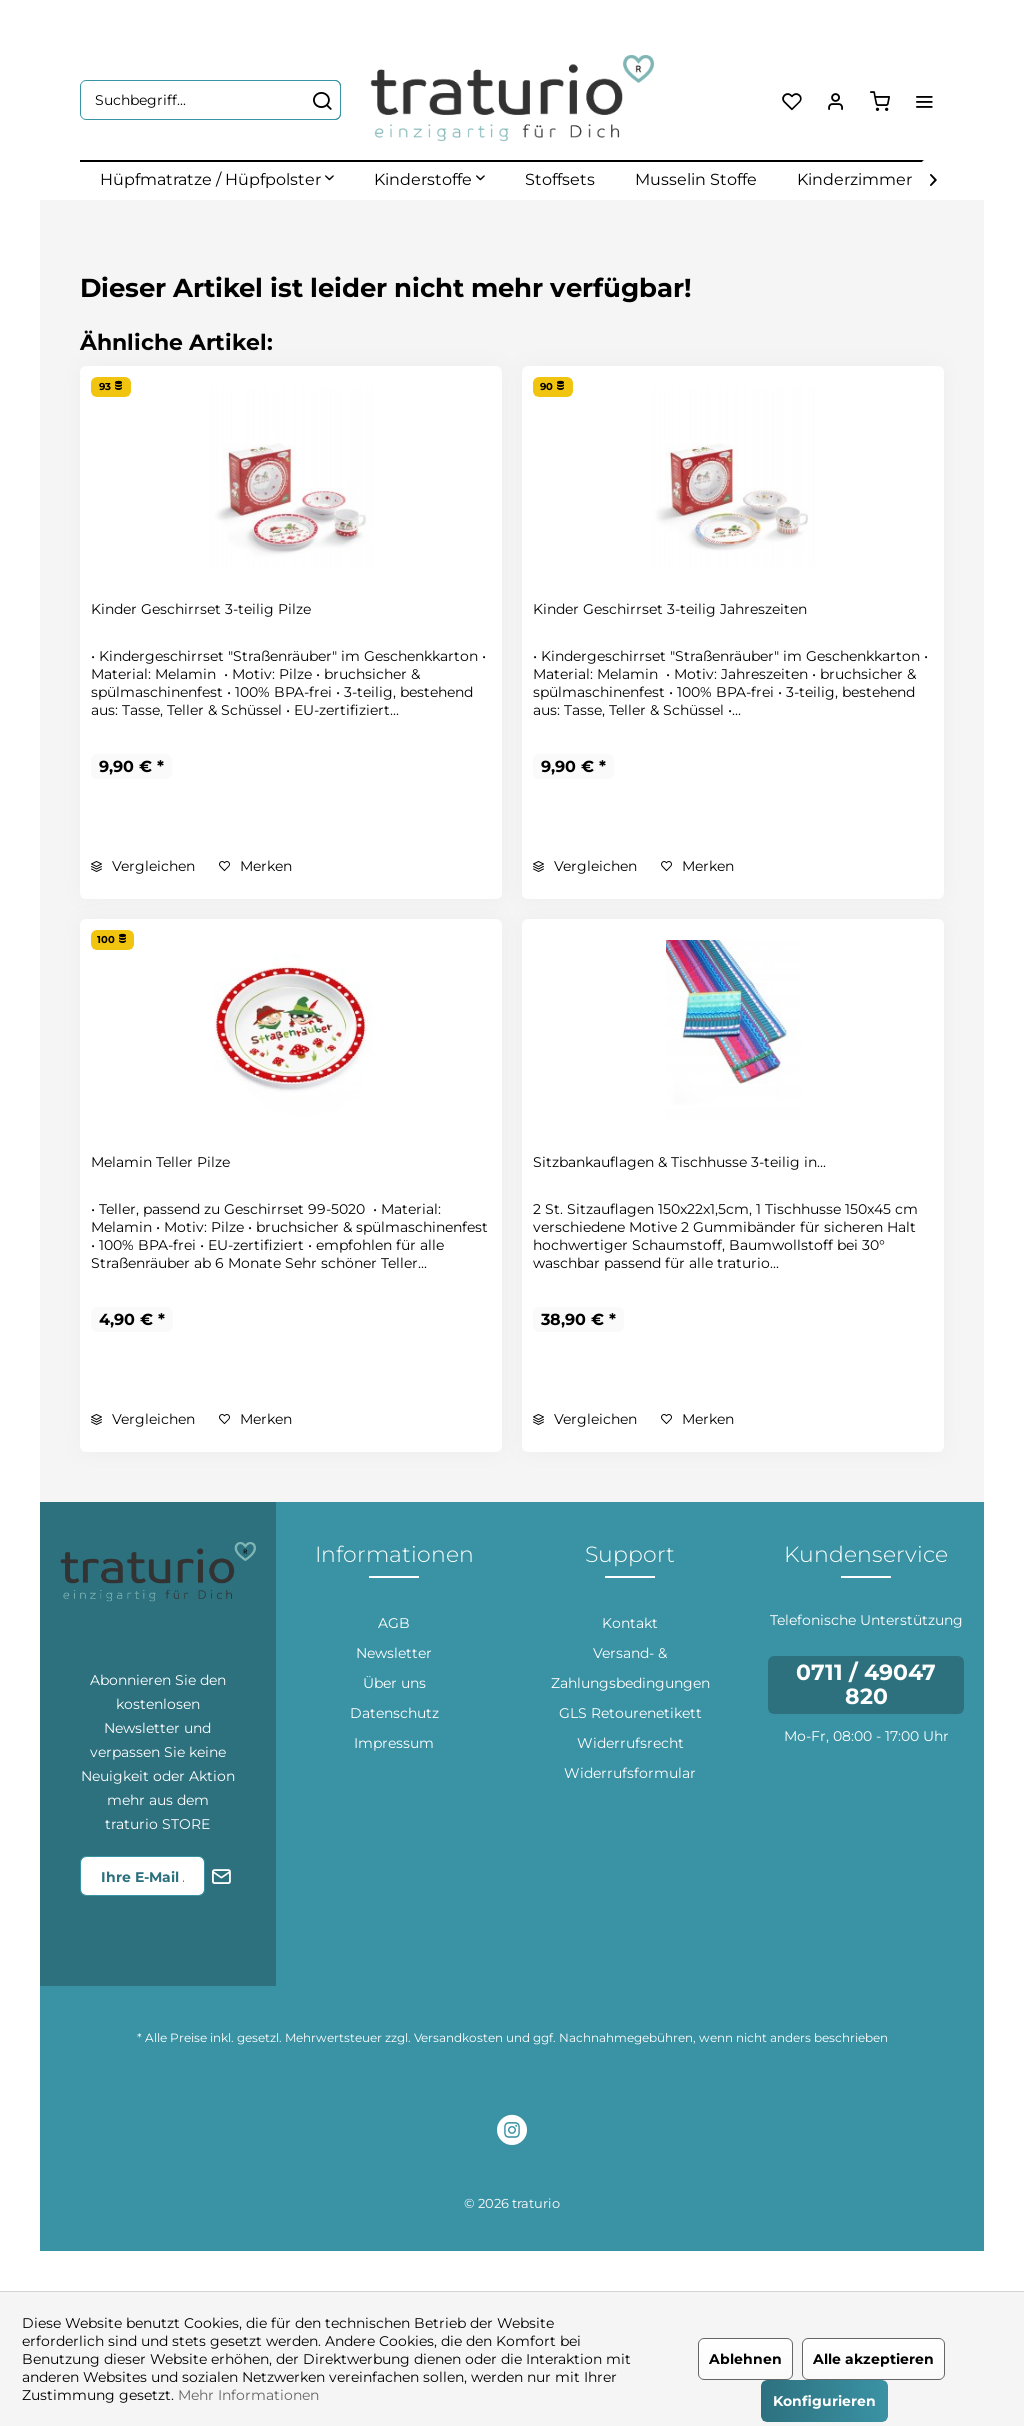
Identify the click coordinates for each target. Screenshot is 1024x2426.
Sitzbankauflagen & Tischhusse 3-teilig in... (679, 1162)
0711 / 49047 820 (866, 1684)
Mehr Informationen (248, 2395)
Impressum (394, 1743)
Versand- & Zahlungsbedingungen (630, 1668)
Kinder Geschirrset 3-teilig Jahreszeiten (670, 609)
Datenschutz (394, 1713)
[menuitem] (210, 100)
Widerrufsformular (630, 1773)
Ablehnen (745, 2359)
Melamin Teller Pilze (160, 1162)
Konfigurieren (824, 2401)
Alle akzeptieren (873, 2359)
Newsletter (394, 1653)
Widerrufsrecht (630, 1743)
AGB (394, 1623)
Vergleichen (143, 866)
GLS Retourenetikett (630, 1713)
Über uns (394, 1683)
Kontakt (630, 1623)
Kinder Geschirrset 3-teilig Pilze (201, 609)
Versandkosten (458, 2037)
